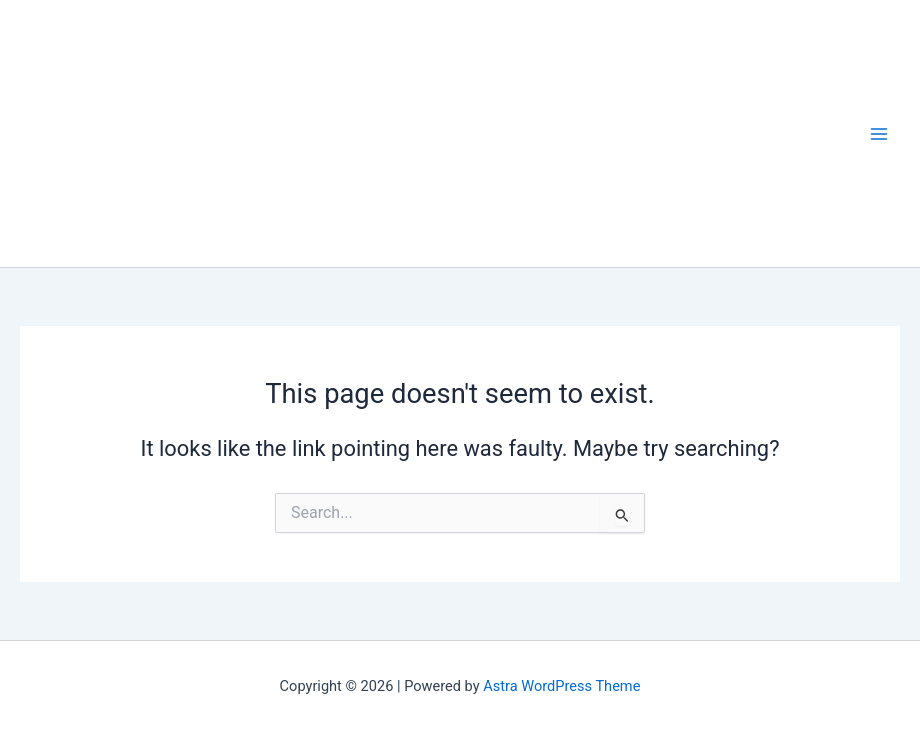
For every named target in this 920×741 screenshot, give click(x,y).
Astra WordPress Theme (561, 686)
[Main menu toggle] (879, 134)
